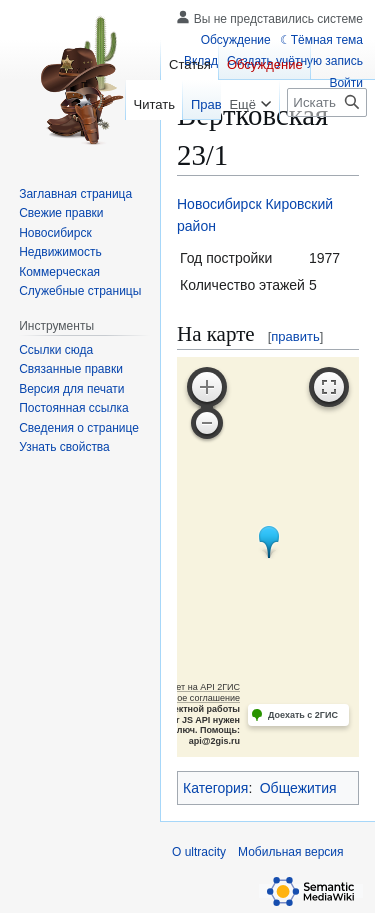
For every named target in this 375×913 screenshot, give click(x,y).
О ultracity (199, 852)
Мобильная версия (291, 852)
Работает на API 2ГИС (193, 687)
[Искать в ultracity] (327, 102)
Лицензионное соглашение (183, 698)
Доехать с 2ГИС (303, 715)
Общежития (298, 788)
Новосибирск (219, 204)
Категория (215, 788)
